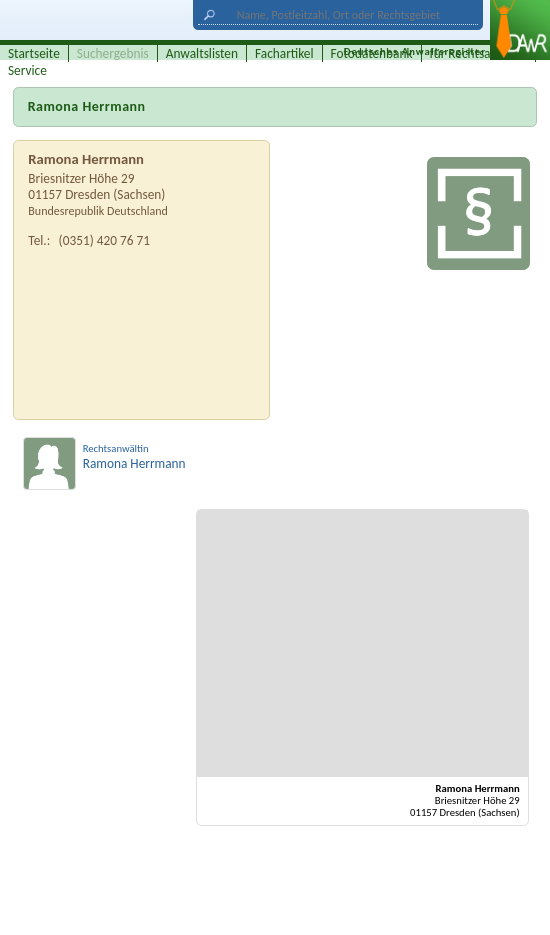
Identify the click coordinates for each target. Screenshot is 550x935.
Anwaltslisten (202, 53)
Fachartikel (284, 53)
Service (27, 70)
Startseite (34, 53)
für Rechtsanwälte (479, 53)
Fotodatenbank (372, 53)
